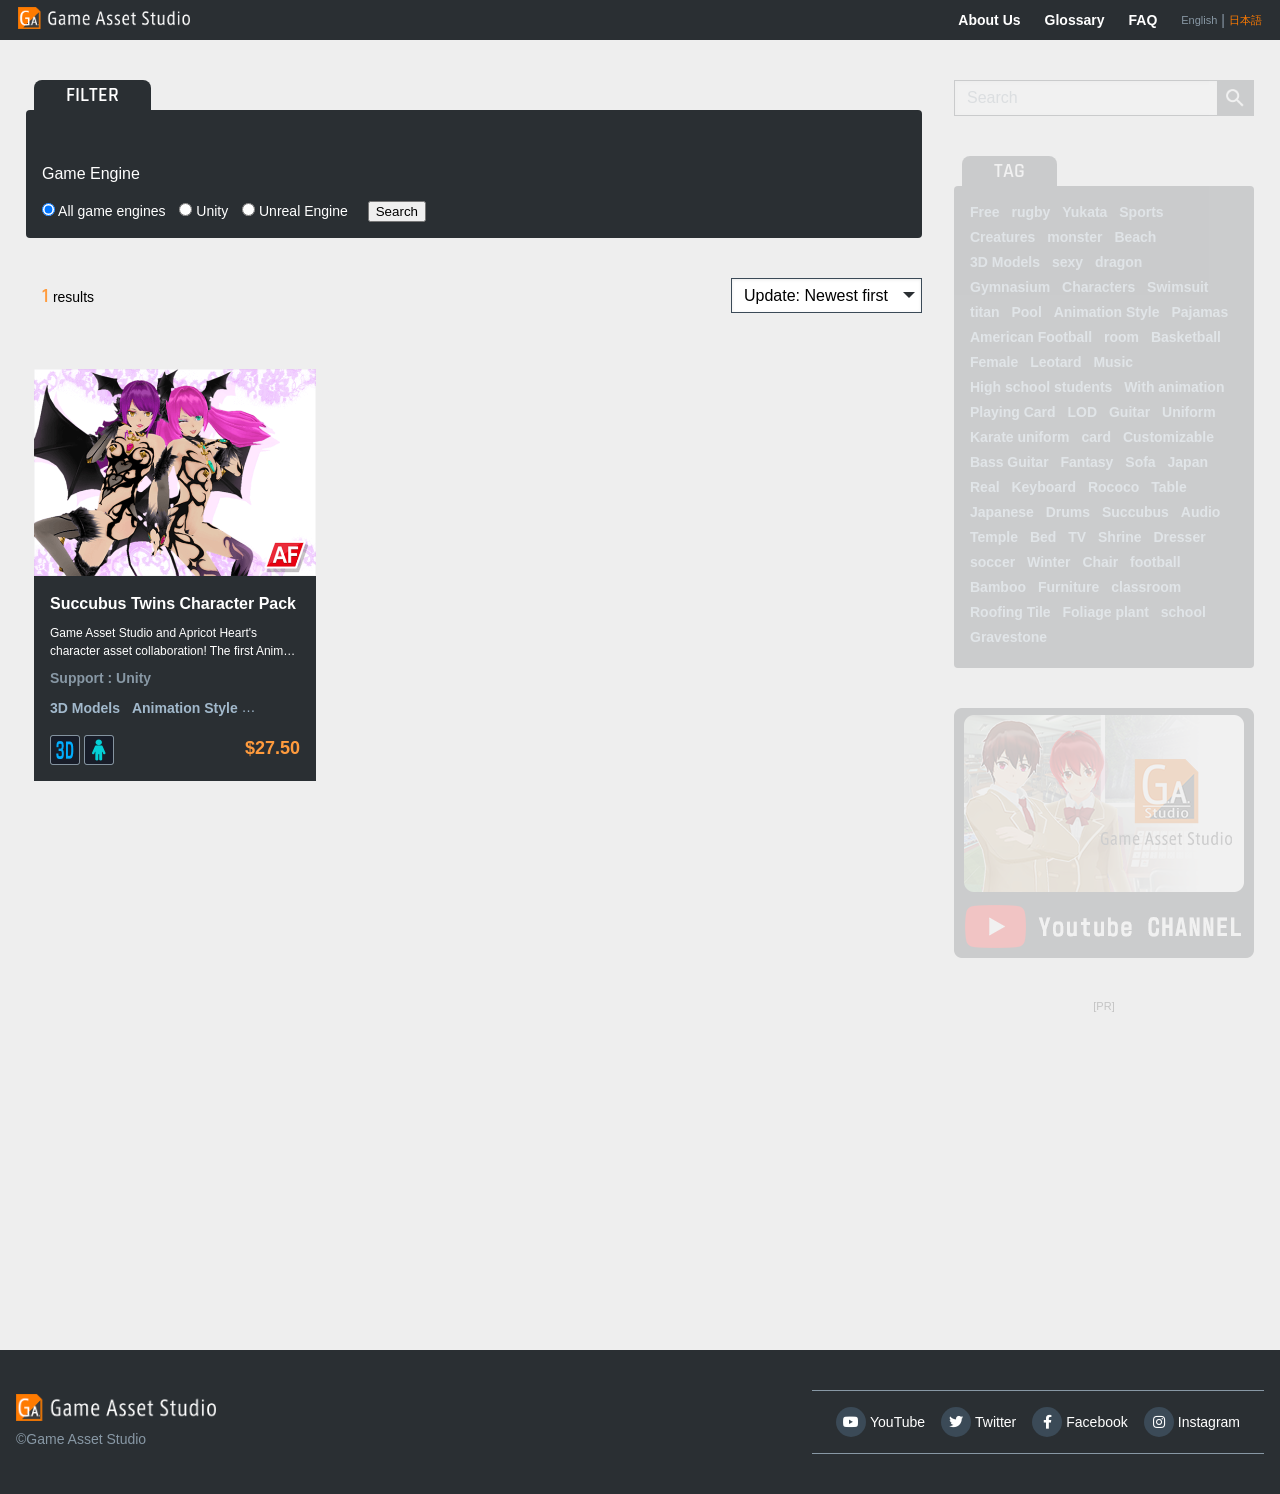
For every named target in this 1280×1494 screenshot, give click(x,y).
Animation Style (185, 708)
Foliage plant (1106, 612)
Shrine (1120, 537)
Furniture (1068, 587)
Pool (1026, 312)
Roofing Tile (1010, 612)
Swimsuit (1177, 287)
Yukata (1084, 212)
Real (985, 487)
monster (1074, 237)
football (1155, 562)
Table (1169, 487)
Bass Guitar (1009, 462)
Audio (1201, 512)
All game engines (104, 211)
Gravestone (1008, 637)
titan (985, 312)
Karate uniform (1020, 437)
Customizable (1168, 437)
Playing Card (1013, 412)
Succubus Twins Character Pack (173, 603)
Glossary (1075, 20)
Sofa (1140, 462)
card (1096, 437)
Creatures (1002, 237)
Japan (1188, 462)
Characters (1098, 287)
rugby (1030, 212)
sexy (1067, 262)
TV (1077, 537)
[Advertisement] (1104, 1145)
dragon (1118, 262)
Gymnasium (1010, 287)
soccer (992, 562)
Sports (1141, 212)
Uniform (1189, 412)
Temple (994, 537)
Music (1113, 362)
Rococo (1113, 487)
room (1121, 337)
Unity (203, 211)
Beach (1135, 237)
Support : (83, 678)
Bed (1043, 537)
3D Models (85, 708)
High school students (1041, 387)
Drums (1068, 512)
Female (994, 362)
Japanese (1002, 512)
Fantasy (1086, 462)
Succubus (1135, 512)
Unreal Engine (295, 211)
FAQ (1143, 20)
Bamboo (998, 587)
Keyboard (1043, 487)
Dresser (1179, 537)
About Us (989, 20)
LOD (1082, 412)
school (1183, 612)
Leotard (1055, 362)
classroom (1146, 587)
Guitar (1129, 412)
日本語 (1245, 20)
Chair (1100, 562)
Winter (1048, 562)
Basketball (1186, 337)
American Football (1031, 337)
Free (985, 212)
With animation (1174, 387)
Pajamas (1199, 312)
